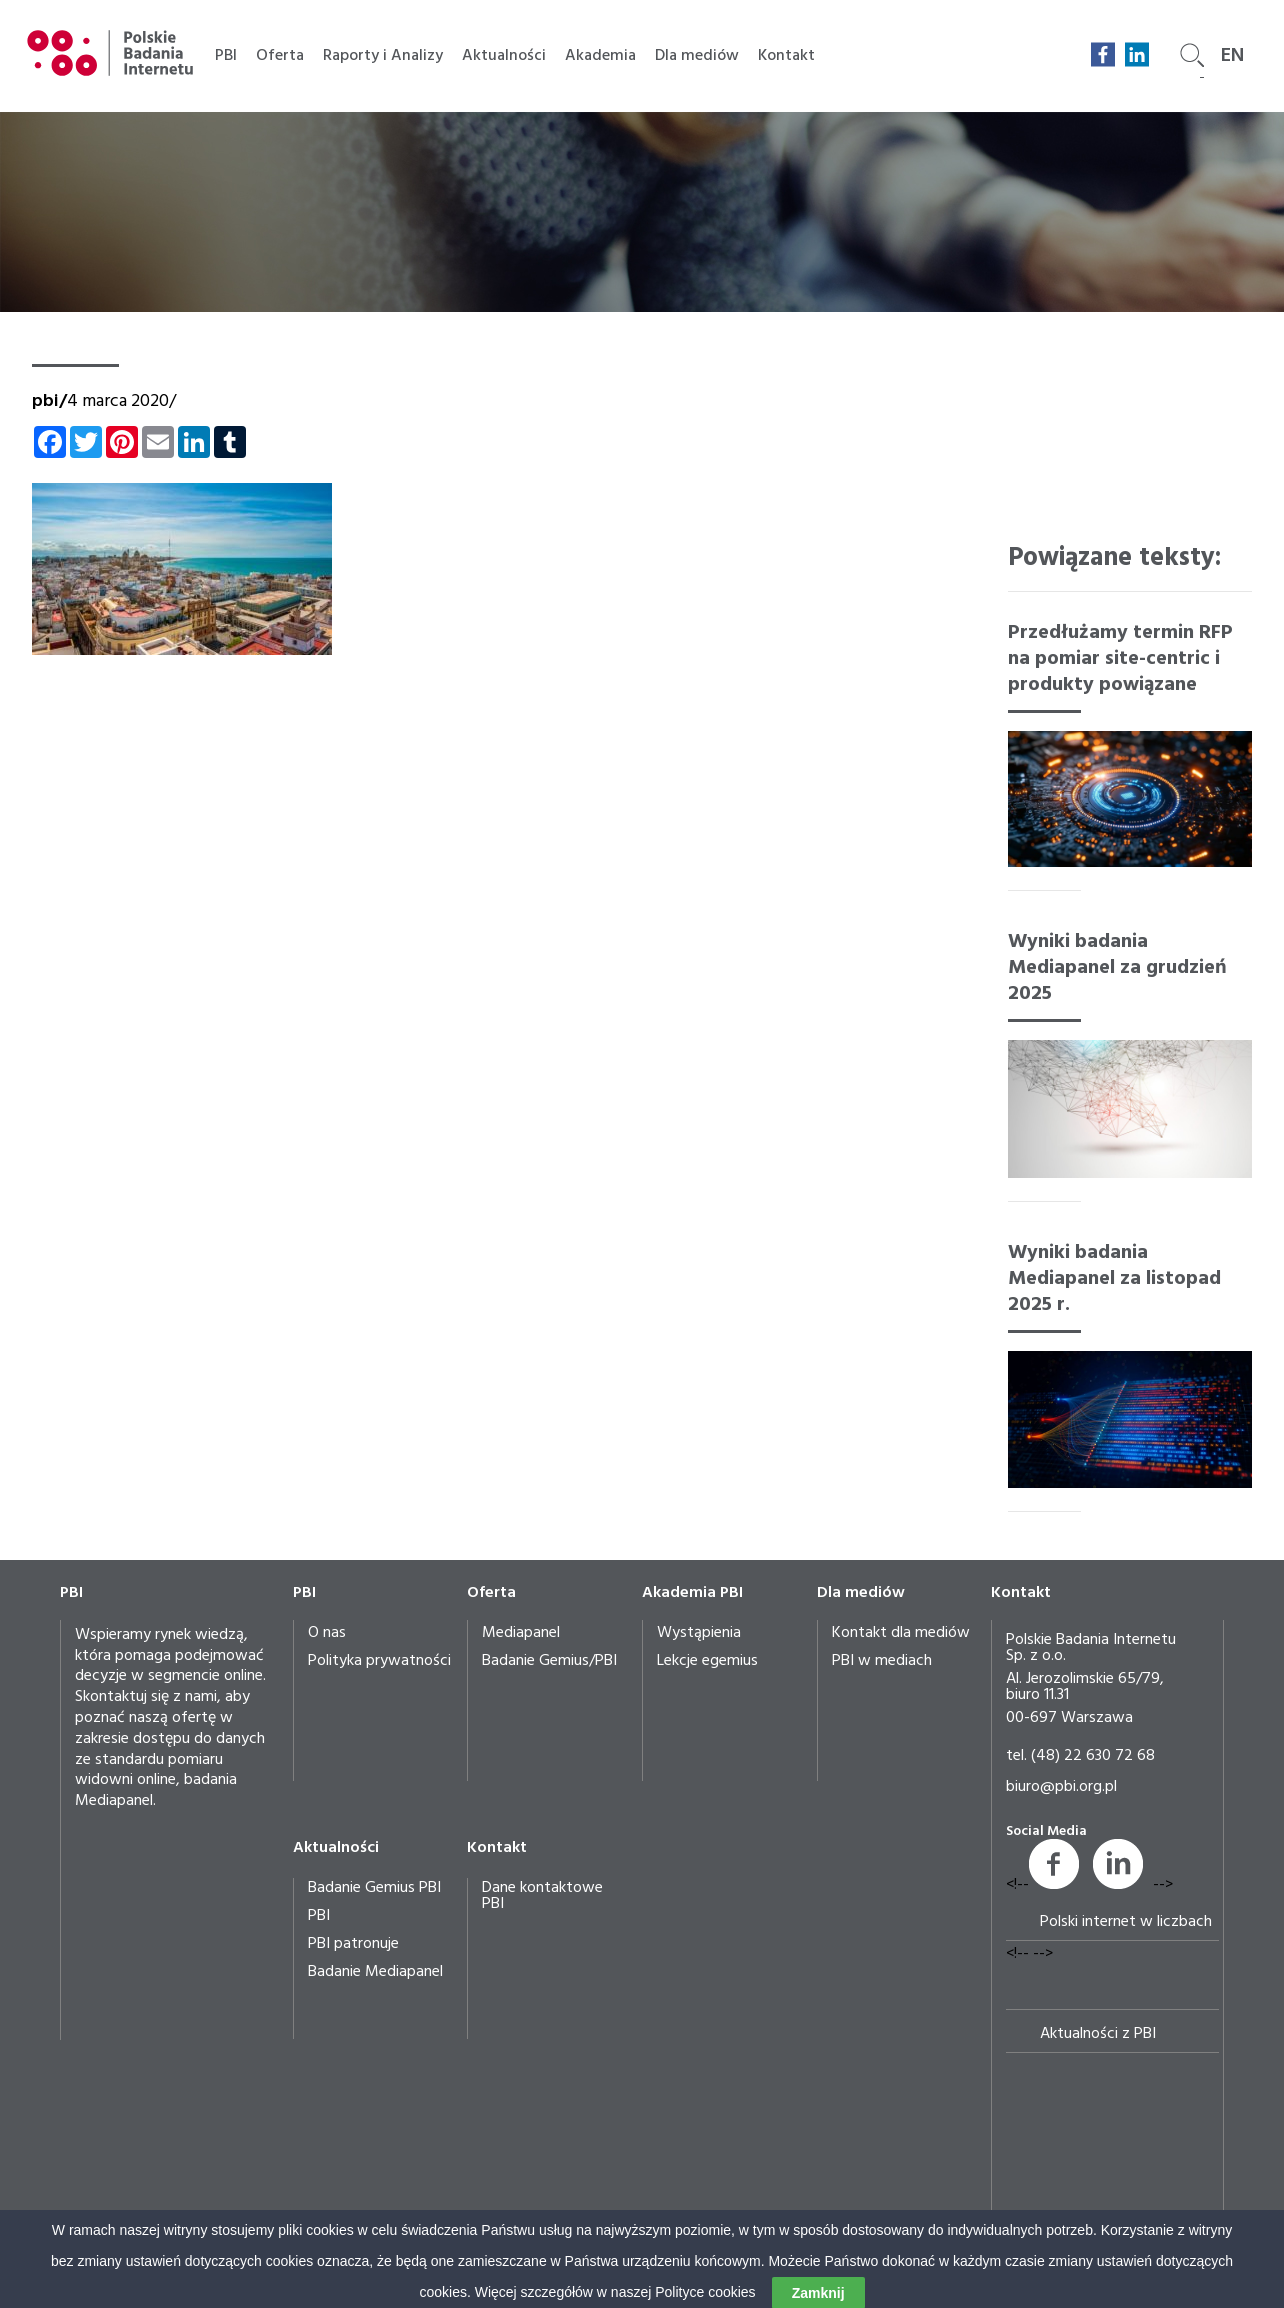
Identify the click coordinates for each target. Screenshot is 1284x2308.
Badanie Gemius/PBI (549, 1661)
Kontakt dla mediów (901, 1633)
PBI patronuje (353, 1944)
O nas (327, 1633)
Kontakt (786, 56)
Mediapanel (521, 1633)
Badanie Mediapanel (375, 1972)
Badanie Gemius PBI (374, 1888)
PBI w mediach (882, 1661)
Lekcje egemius (707, 1661)
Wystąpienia (699, 1633)
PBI (226, 56)
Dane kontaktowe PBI (542, 1896)
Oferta (280, 56)
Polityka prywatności (379, 1661)
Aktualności (504, 56)
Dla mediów (697, 56)
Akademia (600, 56)
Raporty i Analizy (383, 56)
